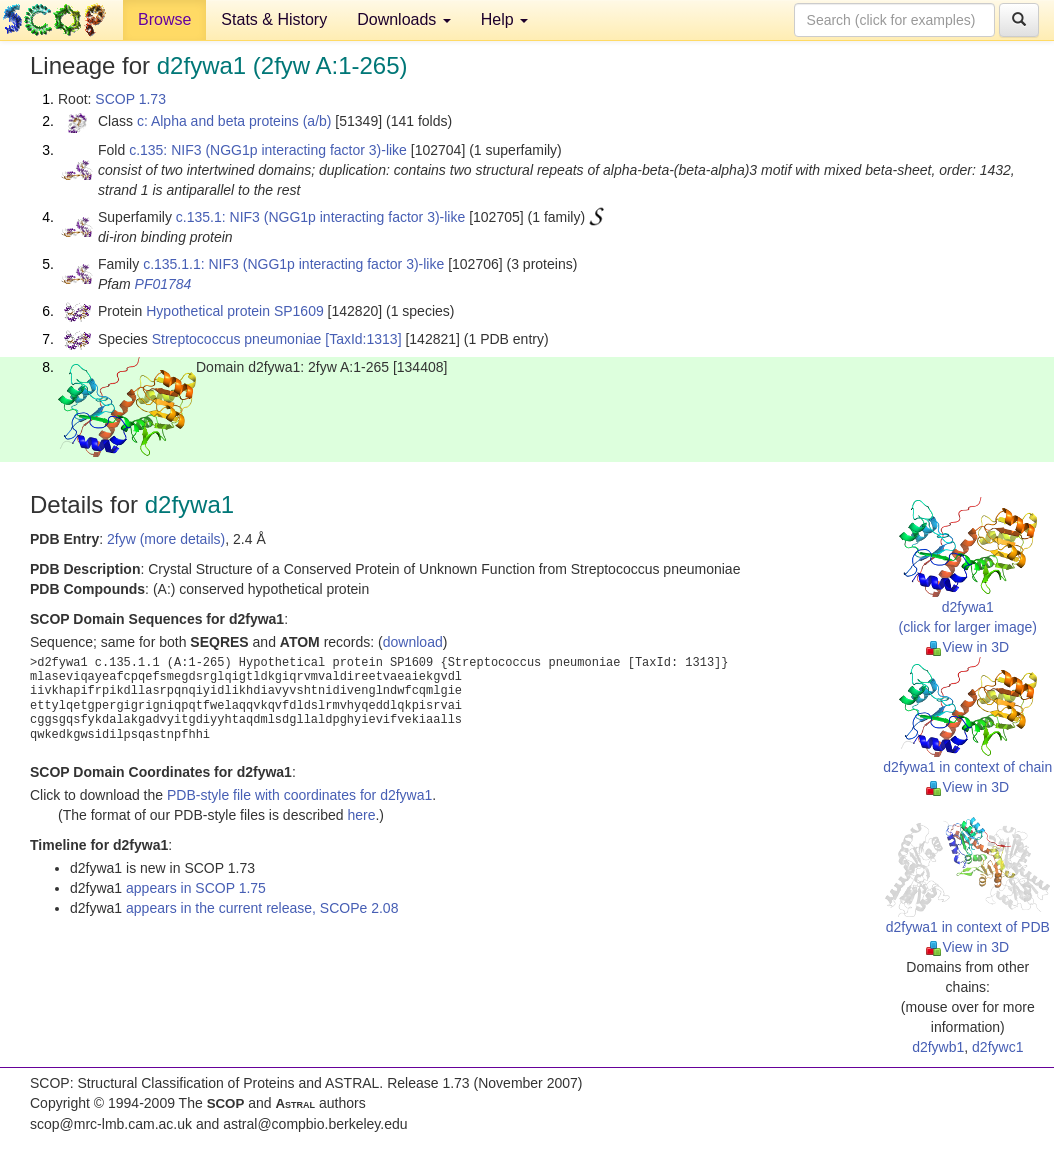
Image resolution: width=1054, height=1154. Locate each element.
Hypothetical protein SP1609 (234, 311)
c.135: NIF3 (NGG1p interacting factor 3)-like (268, 150)
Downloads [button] (404, 19)
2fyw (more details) (166, 539)
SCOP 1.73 (130, 99)
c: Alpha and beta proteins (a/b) (234, 121)
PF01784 (163, 284)
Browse (164, 19)
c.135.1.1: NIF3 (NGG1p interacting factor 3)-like (293, 264)
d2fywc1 (997, 1047)
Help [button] (504, 19)
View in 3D (967, 647)
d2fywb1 (938, 1047)
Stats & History (274, 19)
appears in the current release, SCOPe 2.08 (262, 908)
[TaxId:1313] (363, 339)
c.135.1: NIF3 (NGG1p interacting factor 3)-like (320, 217)
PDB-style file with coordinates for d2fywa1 (299, 795)
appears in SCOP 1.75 (196, 888)
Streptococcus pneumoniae (237, 339)
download (413, 642)
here (361, 815)
